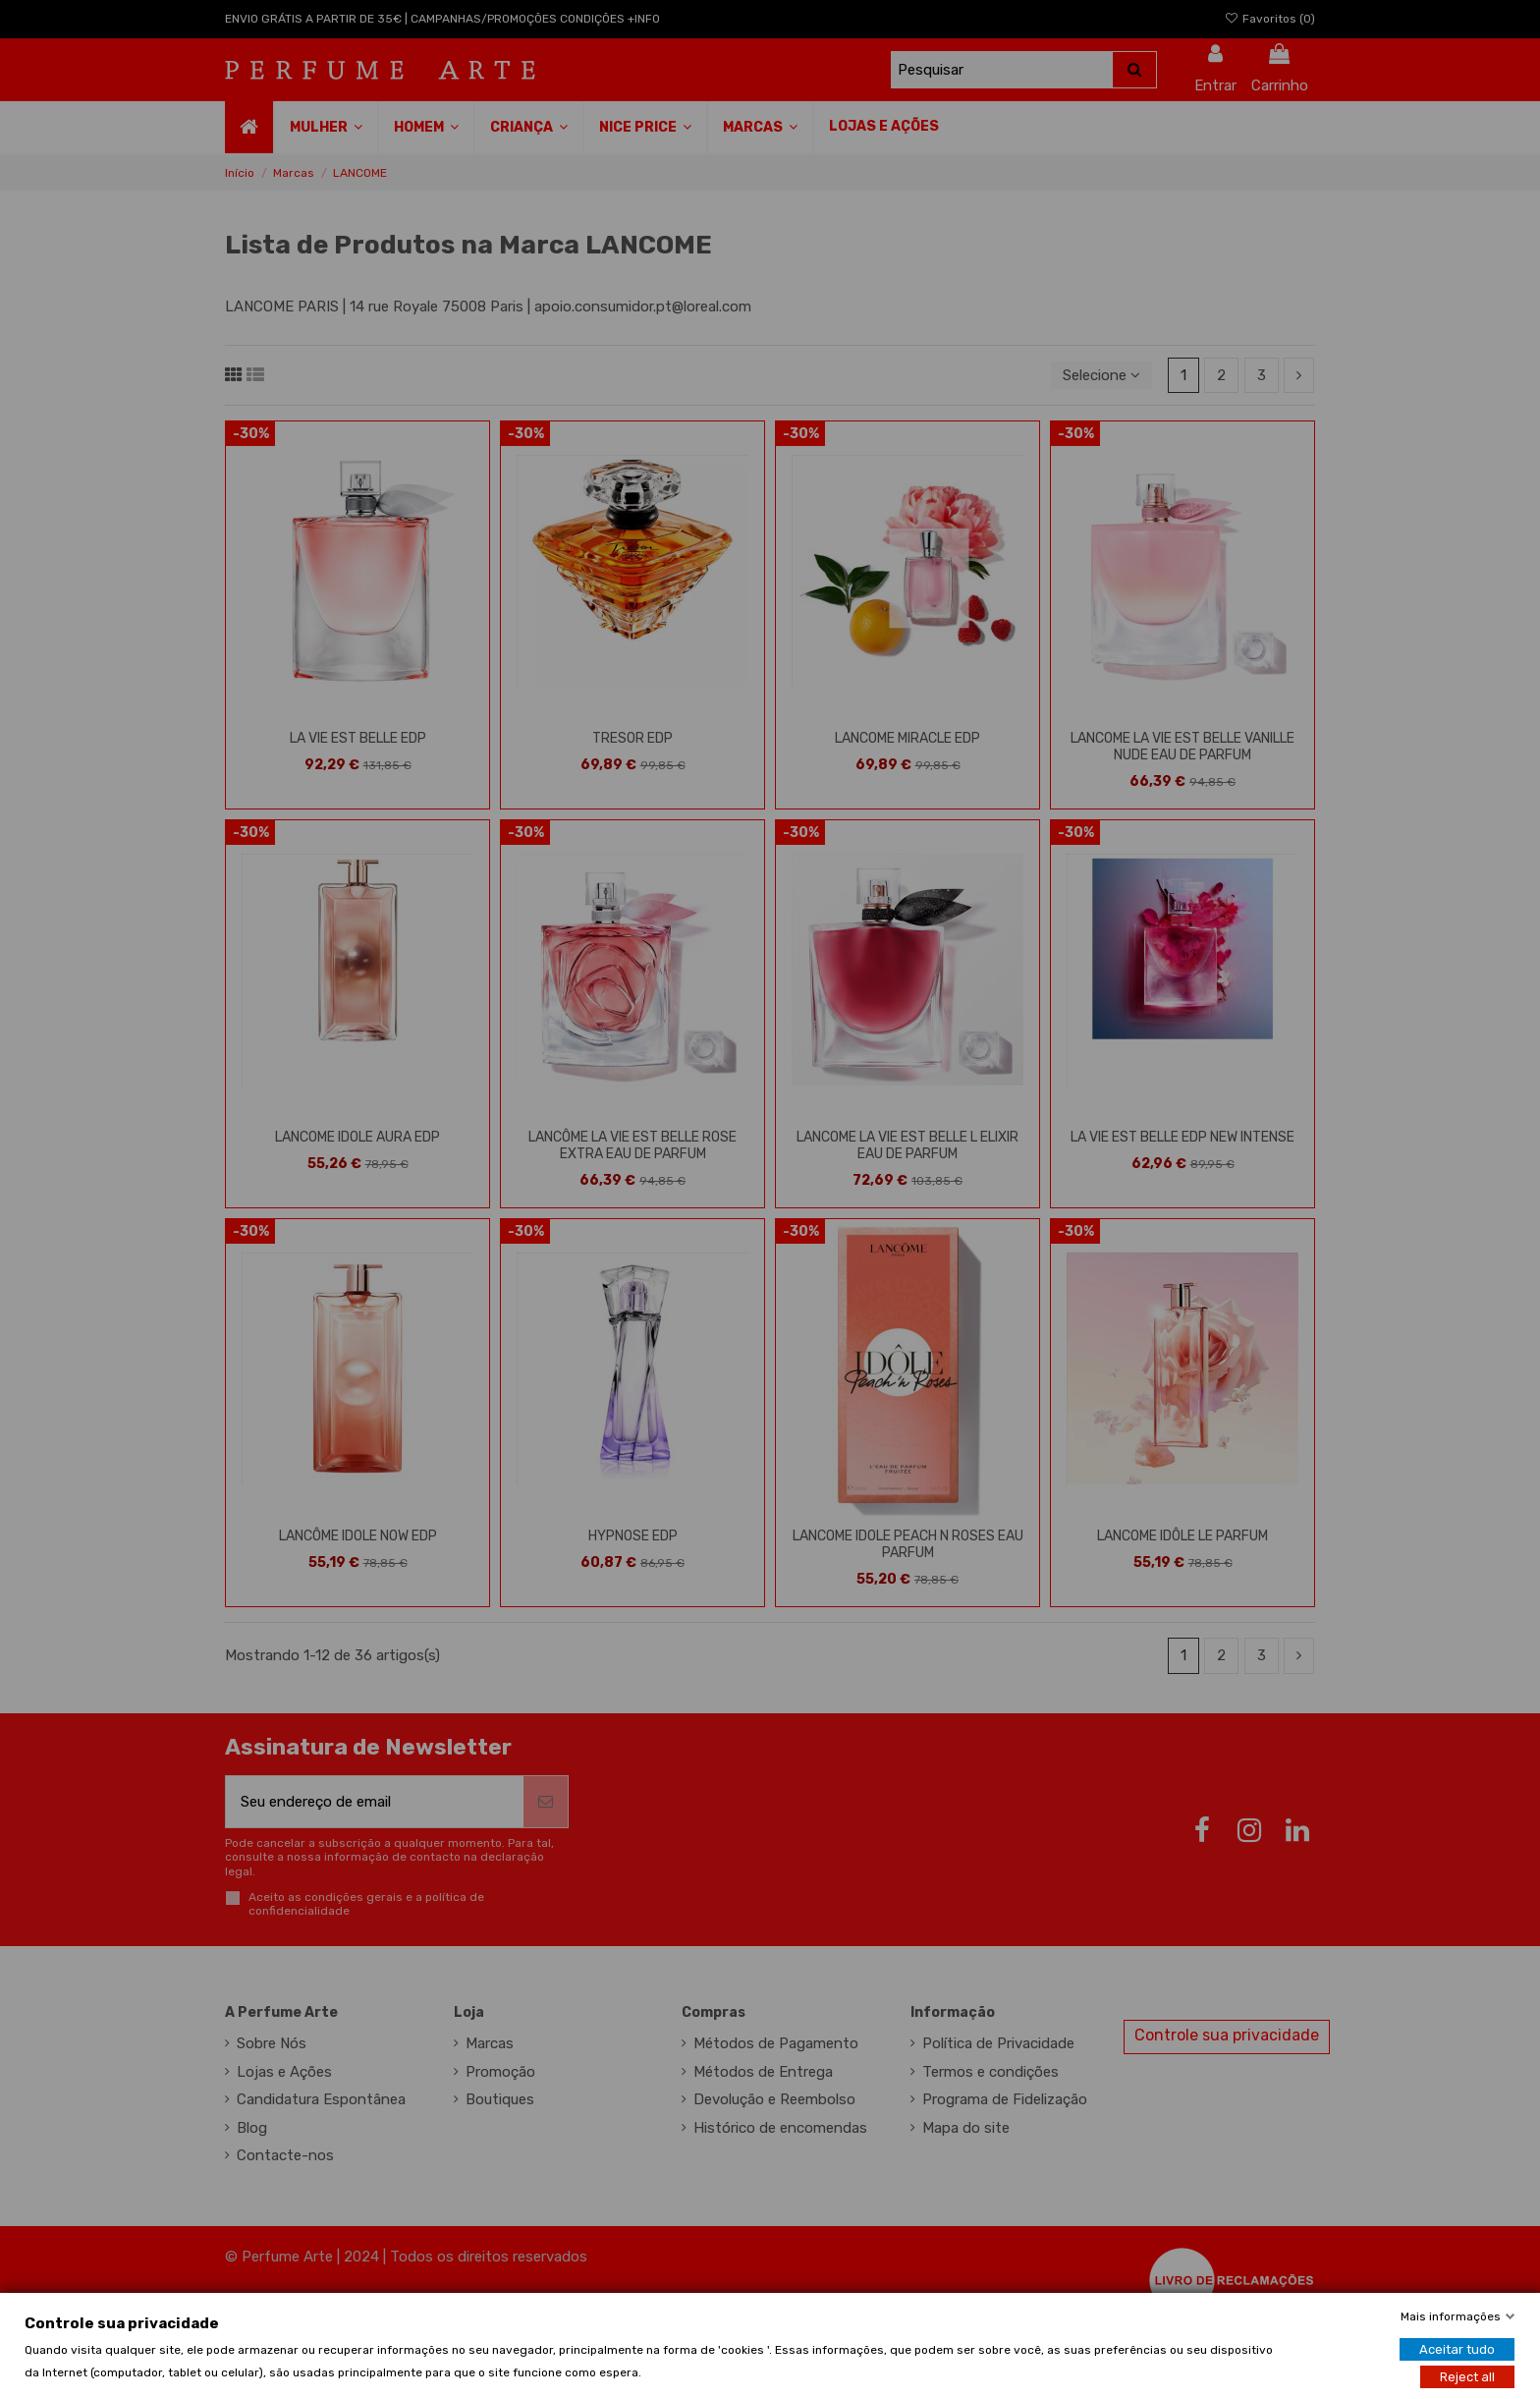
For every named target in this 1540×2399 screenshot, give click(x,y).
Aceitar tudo (1457, 2348)
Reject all (1467, 2376)
